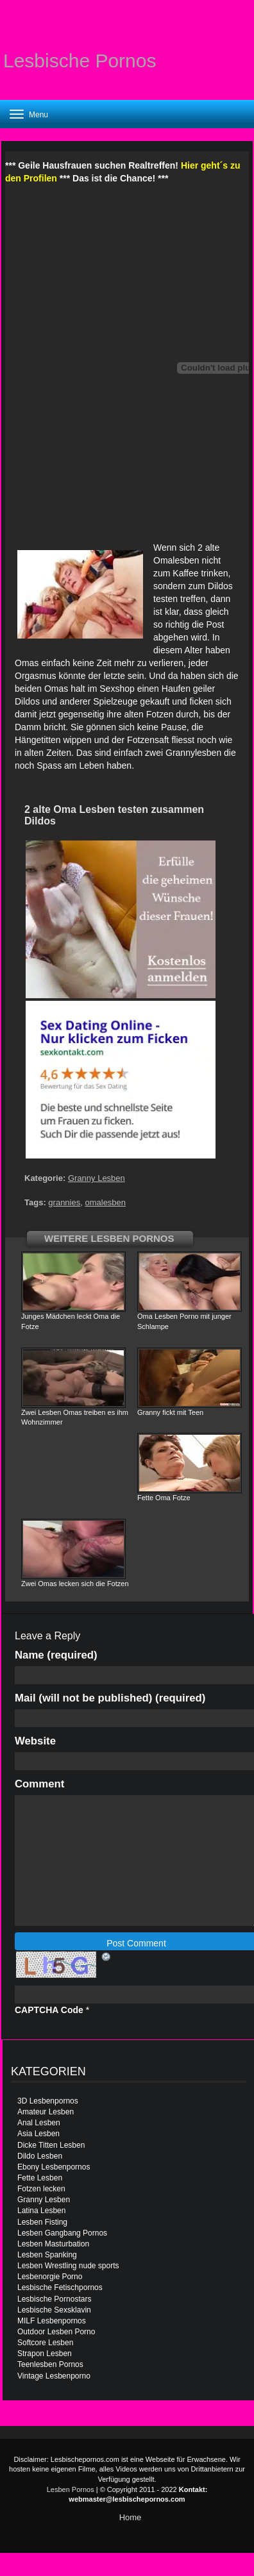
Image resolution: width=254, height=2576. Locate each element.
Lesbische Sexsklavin (54, 2309)
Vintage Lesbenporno (53, 2375)
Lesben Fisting (42, 2222)
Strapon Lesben (44, 2353)
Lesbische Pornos (79, 60)
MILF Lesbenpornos (51, 2320)
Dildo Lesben (39, 2156)
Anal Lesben (38, 2122)
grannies (64, 1202)
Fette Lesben (39, 2177)
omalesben (105, 1202)
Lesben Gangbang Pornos (62, 2233)
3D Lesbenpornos (47, 2100)
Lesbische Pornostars (54, 2299)
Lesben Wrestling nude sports (68, 2265)
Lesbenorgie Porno (49, 2276)
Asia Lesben (38, 2133)
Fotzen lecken (41, 2188)
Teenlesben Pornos (50, 2364)
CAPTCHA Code (49, 2010)
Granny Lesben (96, 1178)
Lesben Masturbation (53, 2243)
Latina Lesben (41, 2210)
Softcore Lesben (45, 2342)
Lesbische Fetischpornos (60, 2287)
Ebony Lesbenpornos (53, 2166)
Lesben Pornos (70, 2489)
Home (130, 2517)
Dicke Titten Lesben (51, 2145)
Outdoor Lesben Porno (56, 2331)
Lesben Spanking (47, 2254)
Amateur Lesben (45, 2111)
